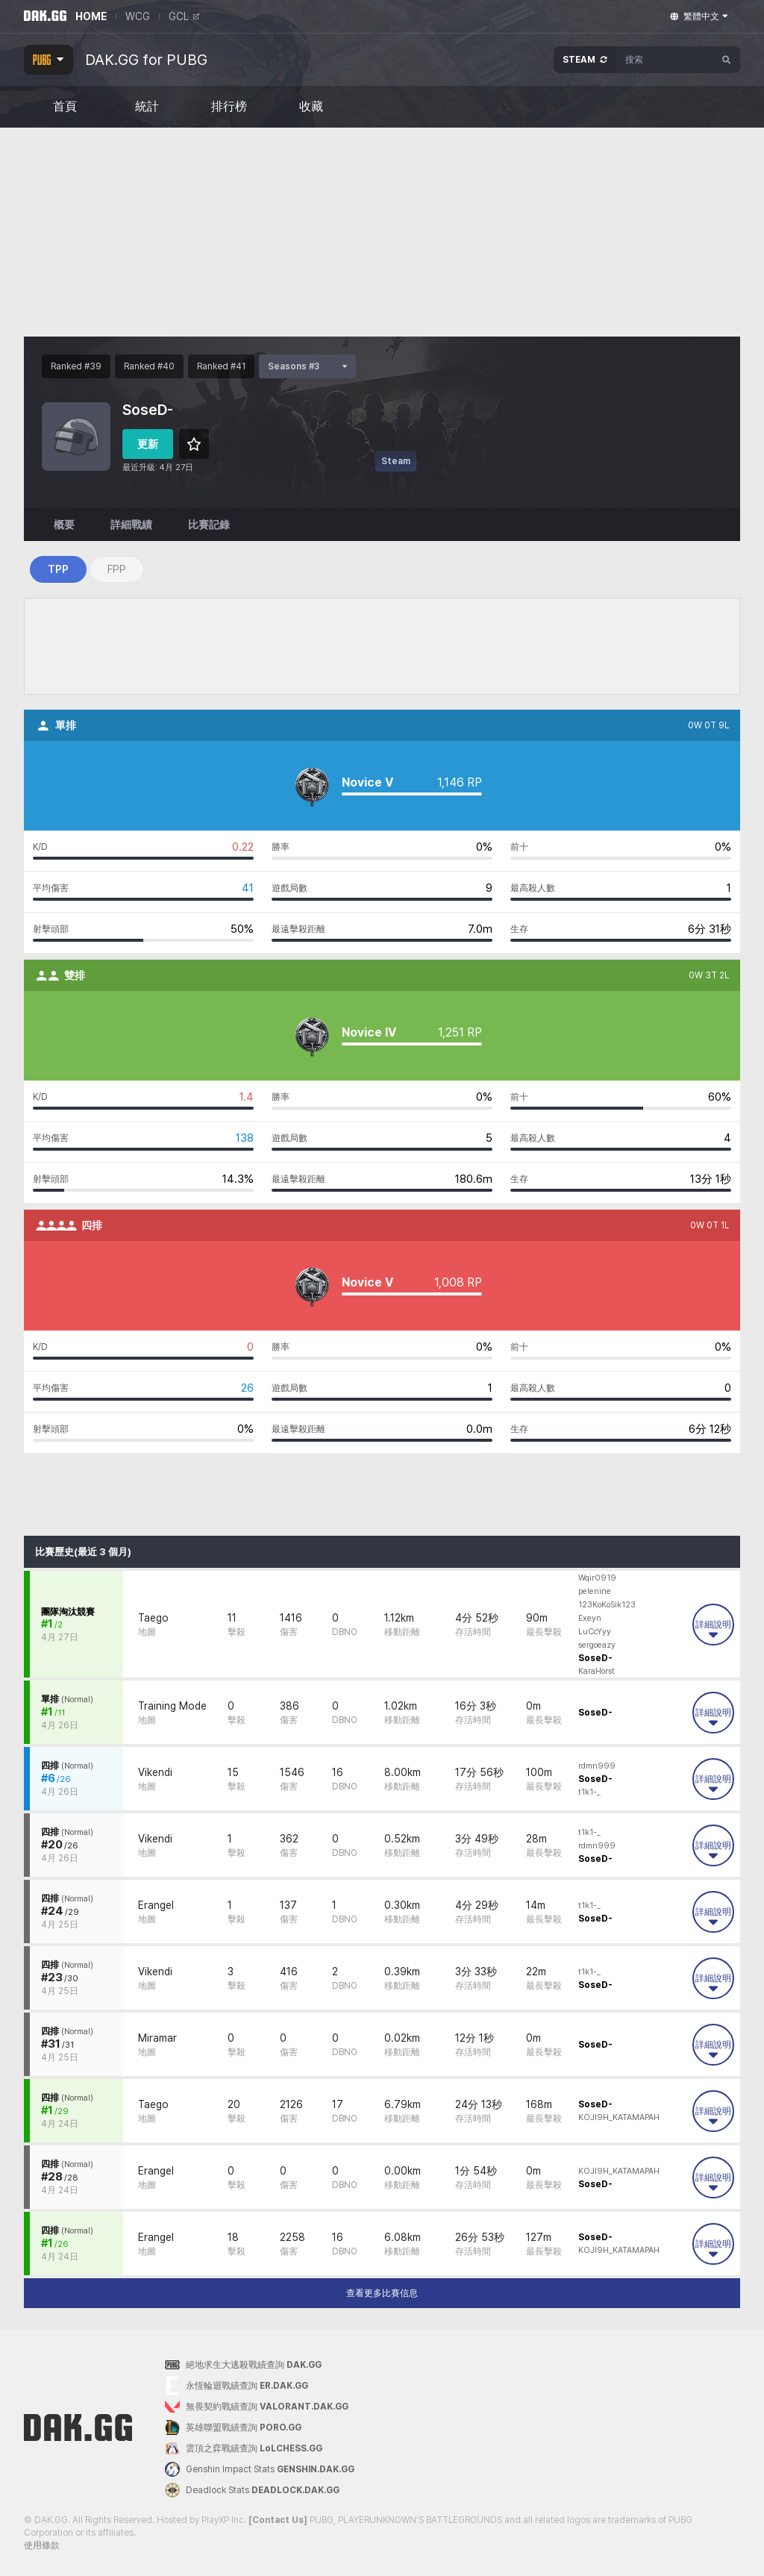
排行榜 (229, 107)
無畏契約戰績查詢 (256, 2407)
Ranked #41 (221, 366)
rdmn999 (597, 1766)
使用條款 (42, 2545)
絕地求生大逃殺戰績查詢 (243, 2364)
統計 (147, 107)
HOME (91, 16)
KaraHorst (596, 1671)
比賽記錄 (209, 525)
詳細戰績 (131, 525)
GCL (184, 16)
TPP (58, 569)
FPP (116, 569)
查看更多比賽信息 (382, 2293)
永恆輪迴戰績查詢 (236, 2386)
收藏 (311, 107)
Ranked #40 (149, 366)
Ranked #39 (76, 366)
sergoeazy (597, 1645)
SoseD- (595, 1658)
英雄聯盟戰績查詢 (233, 2427)
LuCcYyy (594, 1631)
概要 (64, 525)
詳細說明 (713, 1629)
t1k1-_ (589, 1792)
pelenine (594, 1591)
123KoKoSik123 (607, 1605)
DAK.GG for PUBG (146, 59)
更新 (147, 444)
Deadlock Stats (252, 2490)
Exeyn (589, 1618)
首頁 (65, 107)
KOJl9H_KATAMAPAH (619, 2117)
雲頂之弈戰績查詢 (243, 2448)
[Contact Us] (277, 2520)
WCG (137, 16)
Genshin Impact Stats (259, 2469)
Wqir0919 (597, 1578)
